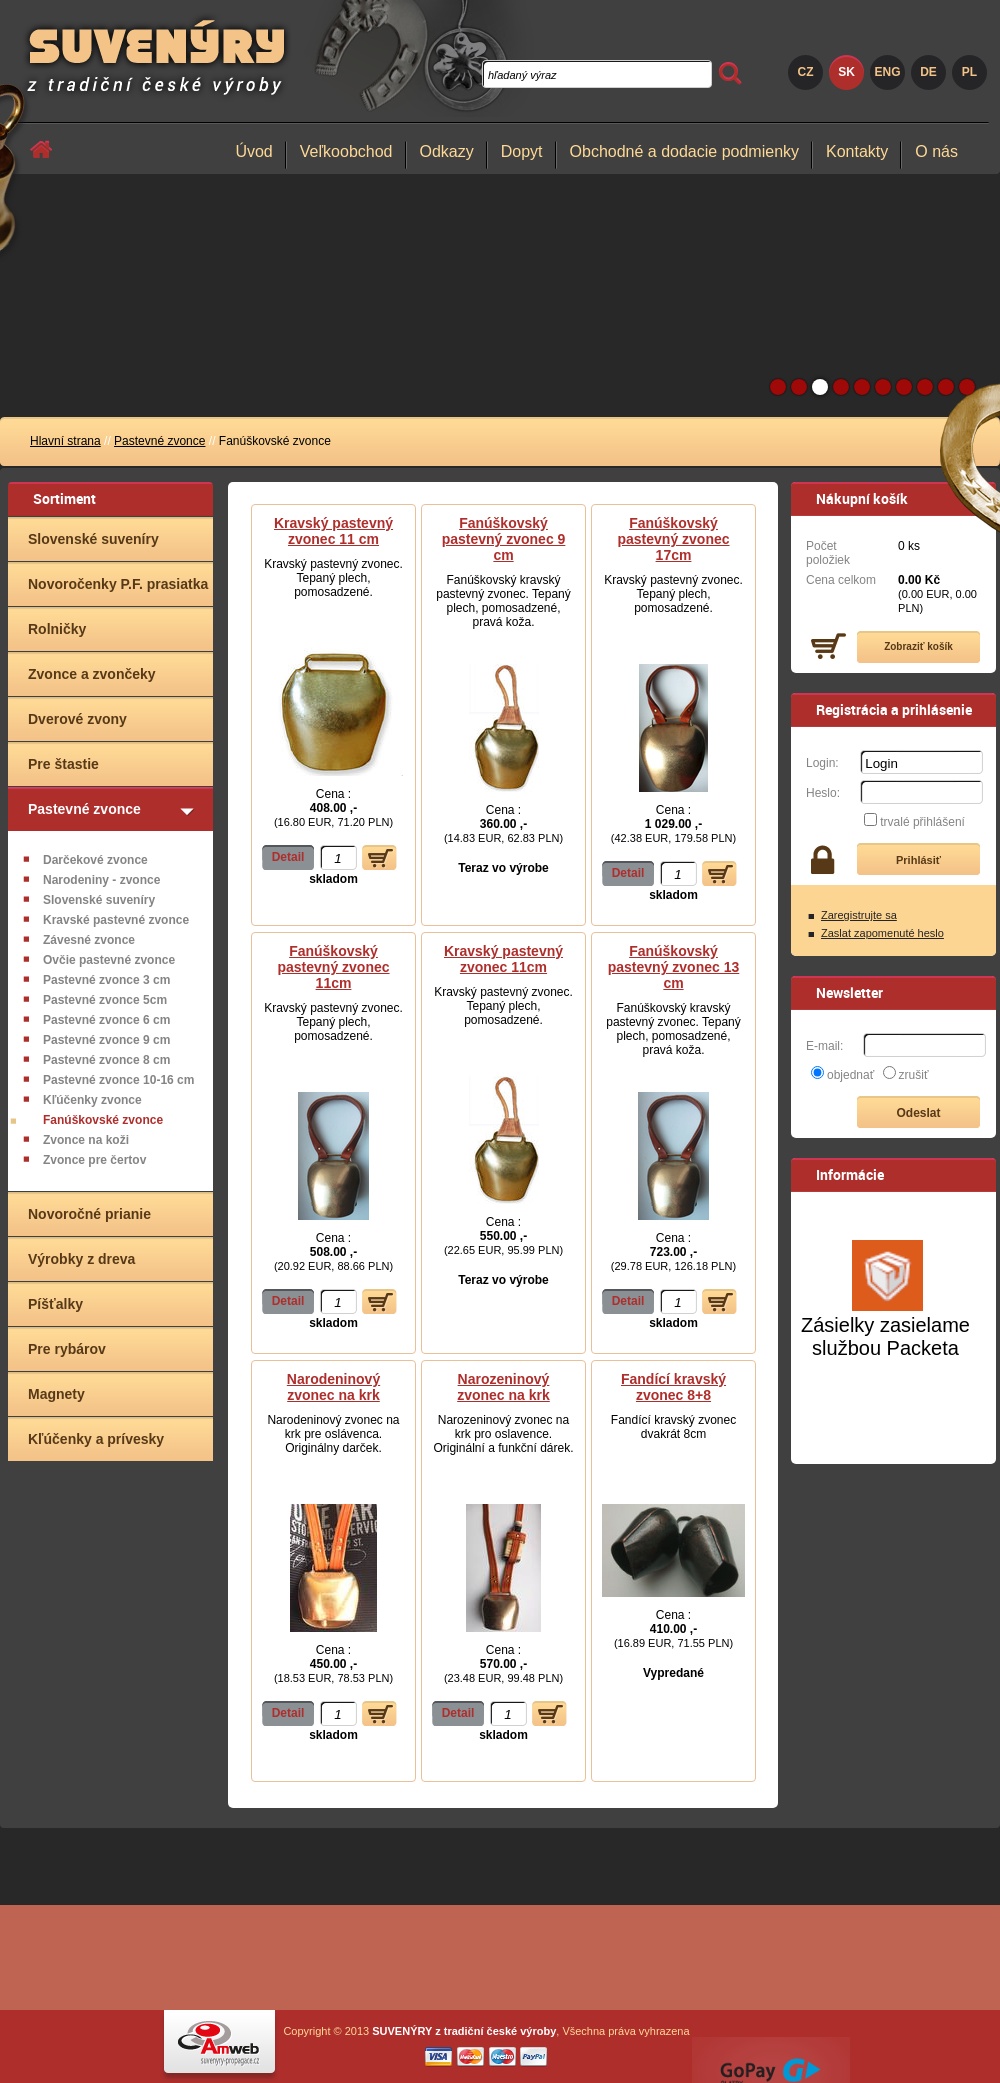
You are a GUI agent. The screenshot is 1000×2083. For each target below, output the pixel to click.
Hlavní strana (65, 441)
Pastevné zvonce (159, 441)
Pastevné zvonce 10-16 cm (118, 1080)
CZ (806, 72)
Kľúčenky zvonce (92, 1100)
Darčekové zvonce (95, 860)
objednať (850, 1075)
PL (969, 72)
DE (928, 72)
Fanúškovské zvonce (103, 1120)
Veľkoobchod (346, 151)
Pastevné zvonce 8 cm (106, 1060)
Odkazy (447, 151)
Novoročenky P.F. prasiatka (118, 584)
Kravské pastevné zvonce (116, 920)
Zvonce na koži (86, 1140)
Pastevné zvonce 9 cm (106, 1040)
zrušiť (914, 1075)
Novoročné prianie (89, 1214)
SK (846, 72)
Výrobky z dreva (81, 1259)
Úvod (253, 151)
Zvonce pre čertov (94, 1160)
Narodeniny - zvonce (101, 880)
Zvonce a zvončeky (92, 674)
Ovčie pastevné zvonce (109, 960)
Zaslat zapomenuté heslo (882, 933)
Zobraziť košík (918, 646)
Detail (288, 857)
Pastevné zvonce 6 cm (106, 1020)
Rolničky (57, 629)
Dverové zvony (77, 719)
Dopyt (522, 151)
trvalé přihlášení (922, 822)
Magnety (56, 1394)
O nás (936, 151)
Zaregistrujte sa (859, 915)
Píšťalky (55, 1304)
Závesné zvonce (89, 940)
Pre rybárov (67, 1349)
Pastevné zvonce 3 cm (106, 980)
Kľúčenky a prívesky (96, 1439)
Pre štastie (63, 764)
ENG (887, 72)
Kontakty (857, 151)
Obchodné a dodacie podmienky (685, 151)
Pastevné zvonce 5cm (105, 1000)
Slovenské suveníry (93, 539)
